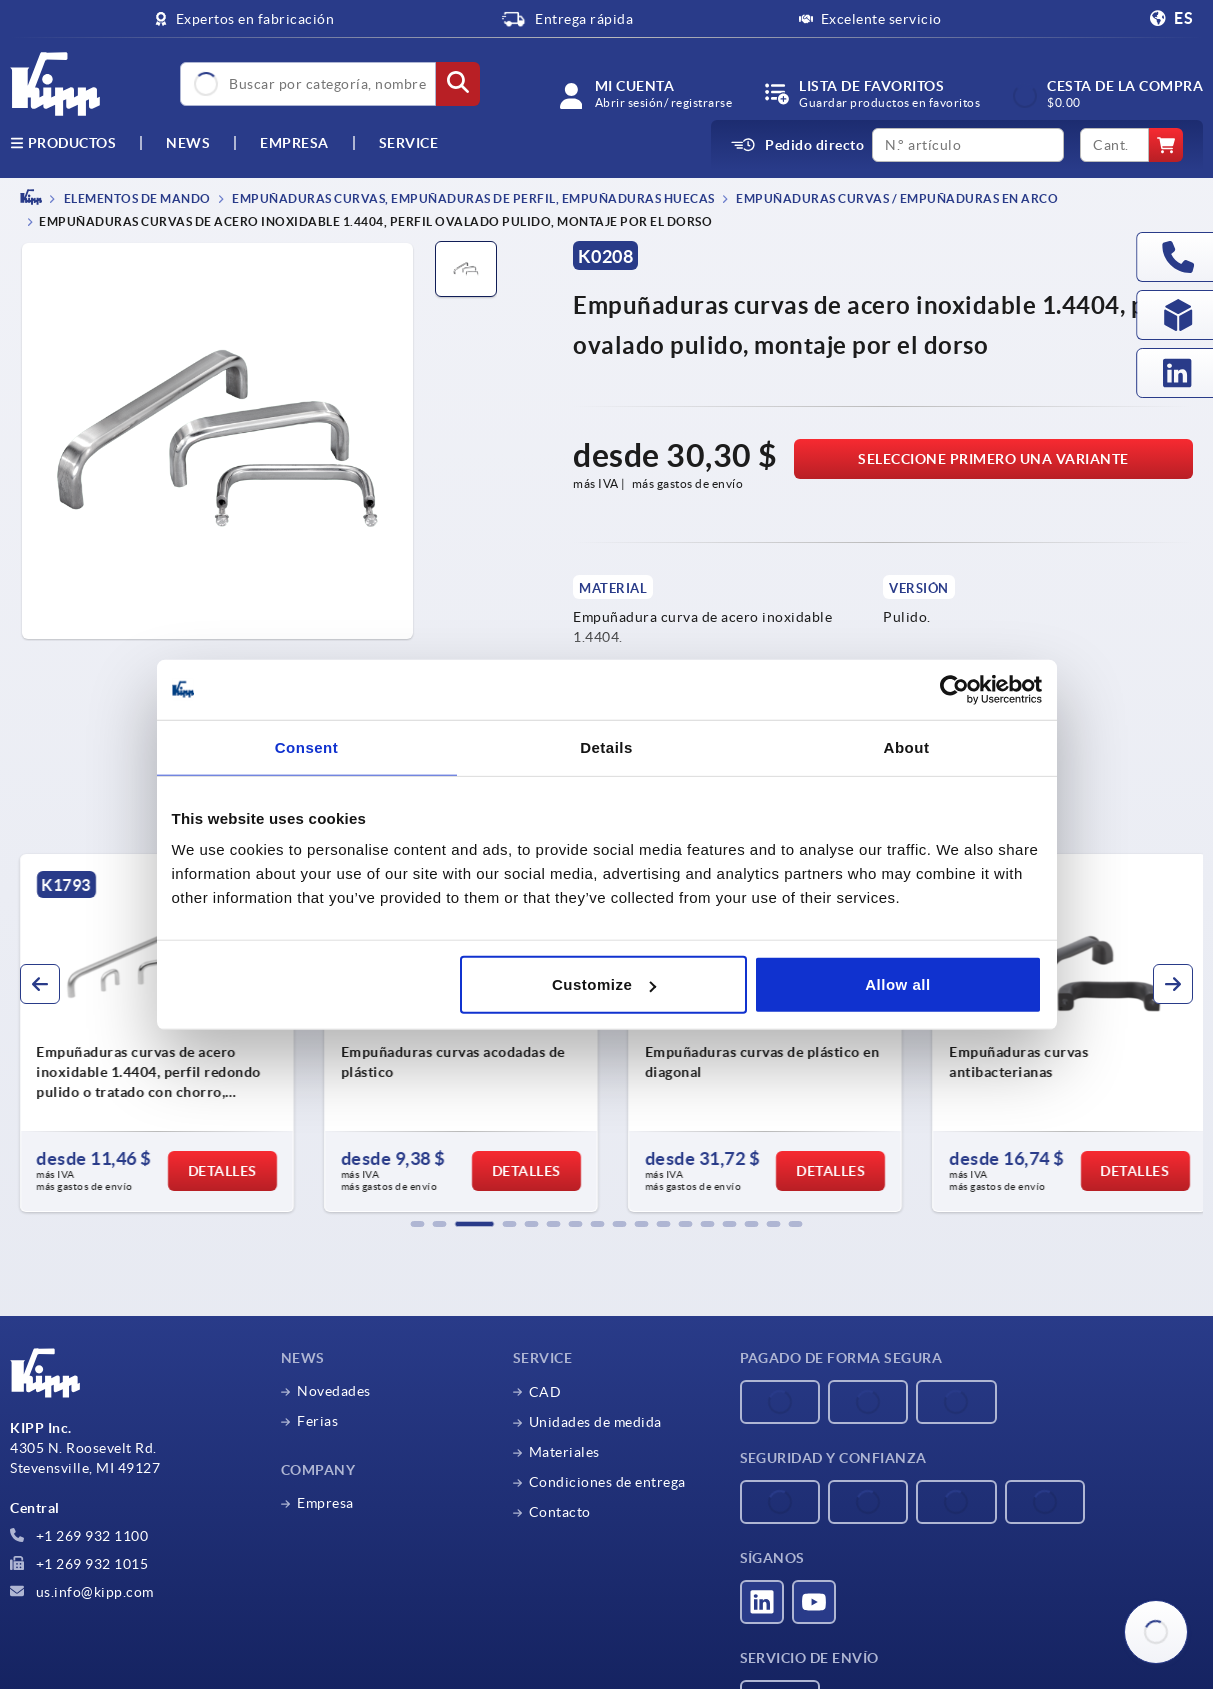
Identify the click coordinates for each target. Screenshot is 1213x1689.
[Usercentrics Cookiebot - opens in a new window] (954, 689)
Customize (604, 984)
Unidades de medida (595, 1422)
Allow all (897, 984)
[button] (418, 1224)
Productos (63, 143)
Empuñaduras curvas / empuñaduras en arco (896, 198)
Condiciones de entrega (607, 1482)
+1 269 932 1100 (79, 1536)
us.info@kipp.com (82, 1592)
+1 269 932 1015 (79, 1564)
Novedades (334, 1391)
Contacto (560, 1512)
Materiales (564, 1452)
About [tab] (907, 746)
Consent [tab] (307, 746)
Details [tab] (606, 746)
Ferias (317, 1421)
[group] (150, 1033)
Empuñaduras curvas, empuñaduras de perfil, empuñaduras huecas (472, 198)
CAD (545, 1392)
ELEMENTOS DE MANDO (136, 198)
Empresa (294, 143)
